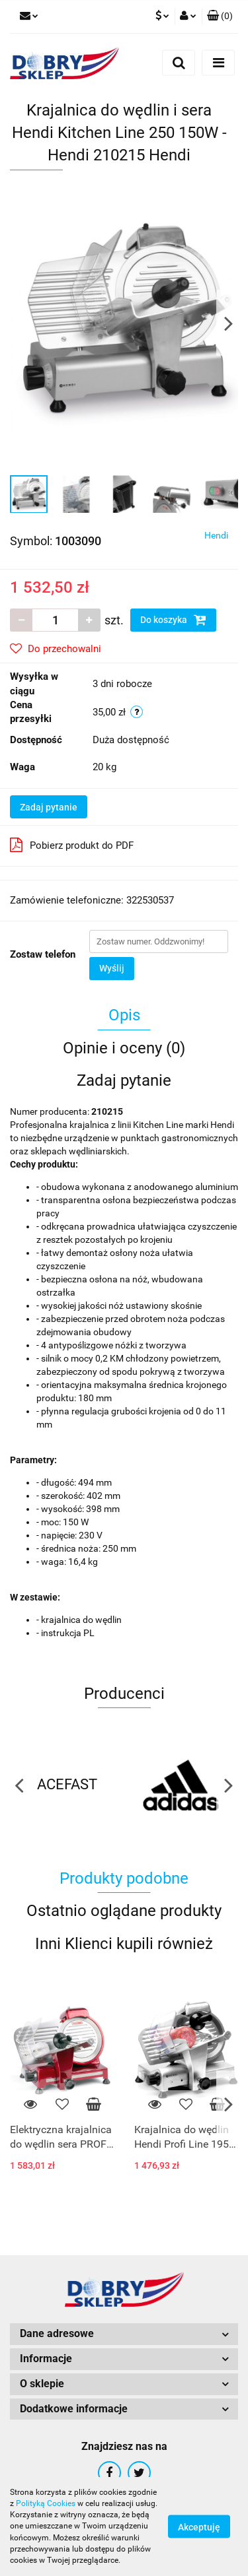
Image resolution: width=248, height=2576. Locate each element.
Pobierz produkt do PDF (72, 845)
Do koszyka (173, 619)
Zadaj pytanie (48, 807)
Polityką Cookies (45, 2503)
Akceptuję (199, 2527)
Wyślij (111, 968)
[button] (220, 16)
